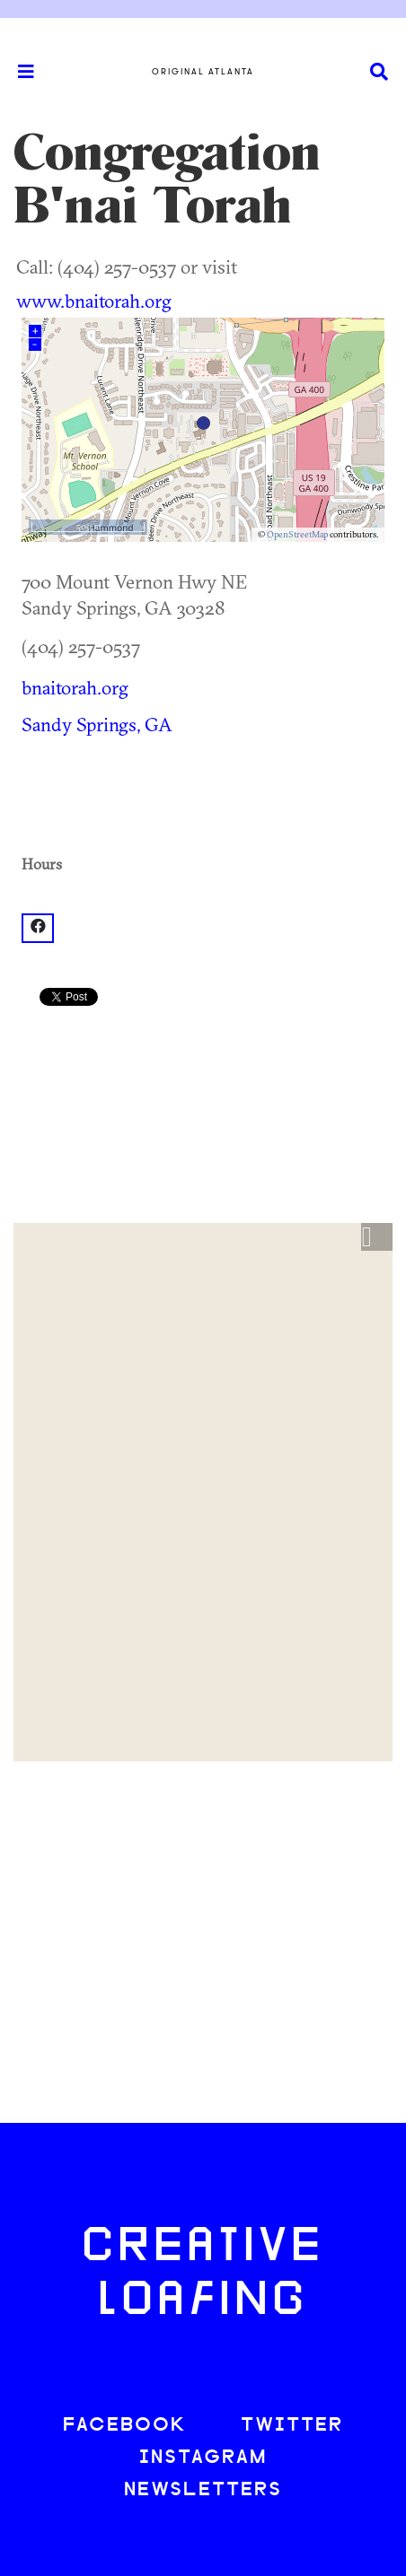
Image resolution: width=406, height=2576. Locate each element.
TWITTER (292, 2425)
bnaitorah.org (75, 687)
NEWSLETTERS (203, 2490)
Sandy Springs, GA (97, 724)
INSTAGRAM (203, 2458)
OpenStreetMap (297, 534)
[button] (377, 1237)
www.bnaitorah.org (94, 300)
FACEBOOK (125, 2425)
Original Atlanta (203, 71)
